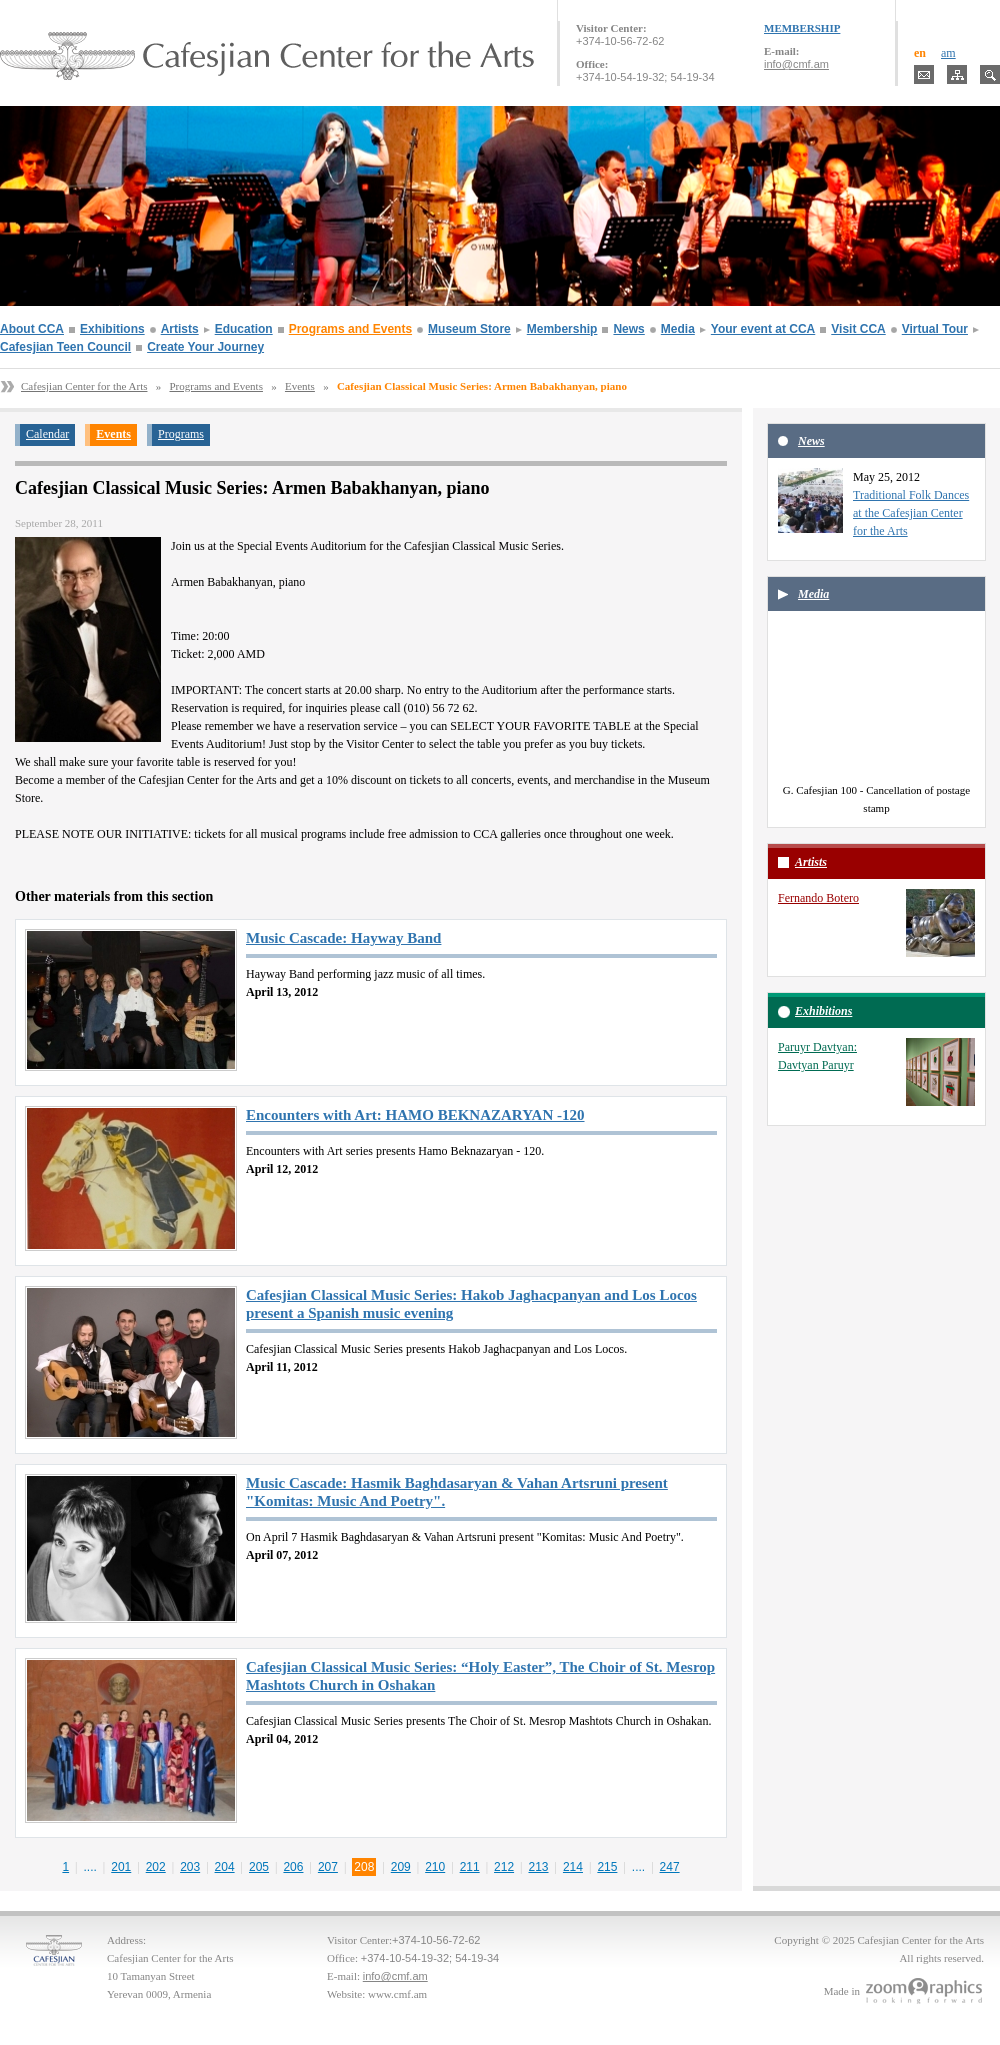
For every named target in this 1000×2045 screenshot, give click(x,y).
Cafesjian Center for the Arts (84, 386)
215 (607, 1867)
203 (190, 1867)
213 (539, 1867)
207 (328, 1867)
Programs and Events (350, 329)
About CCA (32, 329)
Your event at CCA (763, 329)
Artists (180, 329)
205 (259, 1867)
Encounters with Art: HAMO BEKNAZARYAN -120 (415, 1115)
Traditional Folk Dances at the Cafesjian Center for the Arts (911, 513)
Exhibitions (112, 329)
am (948, 53)
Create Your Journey (205, 347)
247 (670, 1867)
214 (573, 1867)
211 (470, 1867)
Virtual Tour (935, 329)
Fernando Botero (818, 898)
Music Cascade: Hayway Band (343, 938)
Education (244, 329)
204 (225, 1867)
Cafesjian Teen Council (65, 347)
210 (435, 1867)
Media (678, 329)
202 (156, 1867)
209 (401, 1867)
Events (300, 386)
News (628, 329)
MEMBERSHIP (802, 28)
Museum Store (469, 329)
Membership (562, 329)
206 (293, 1867)
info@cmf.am (796, 64)
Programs (181, 434)
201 (121, 1867)
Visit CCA (858, 329)
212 (504, 1867)
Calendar (47, 434)
